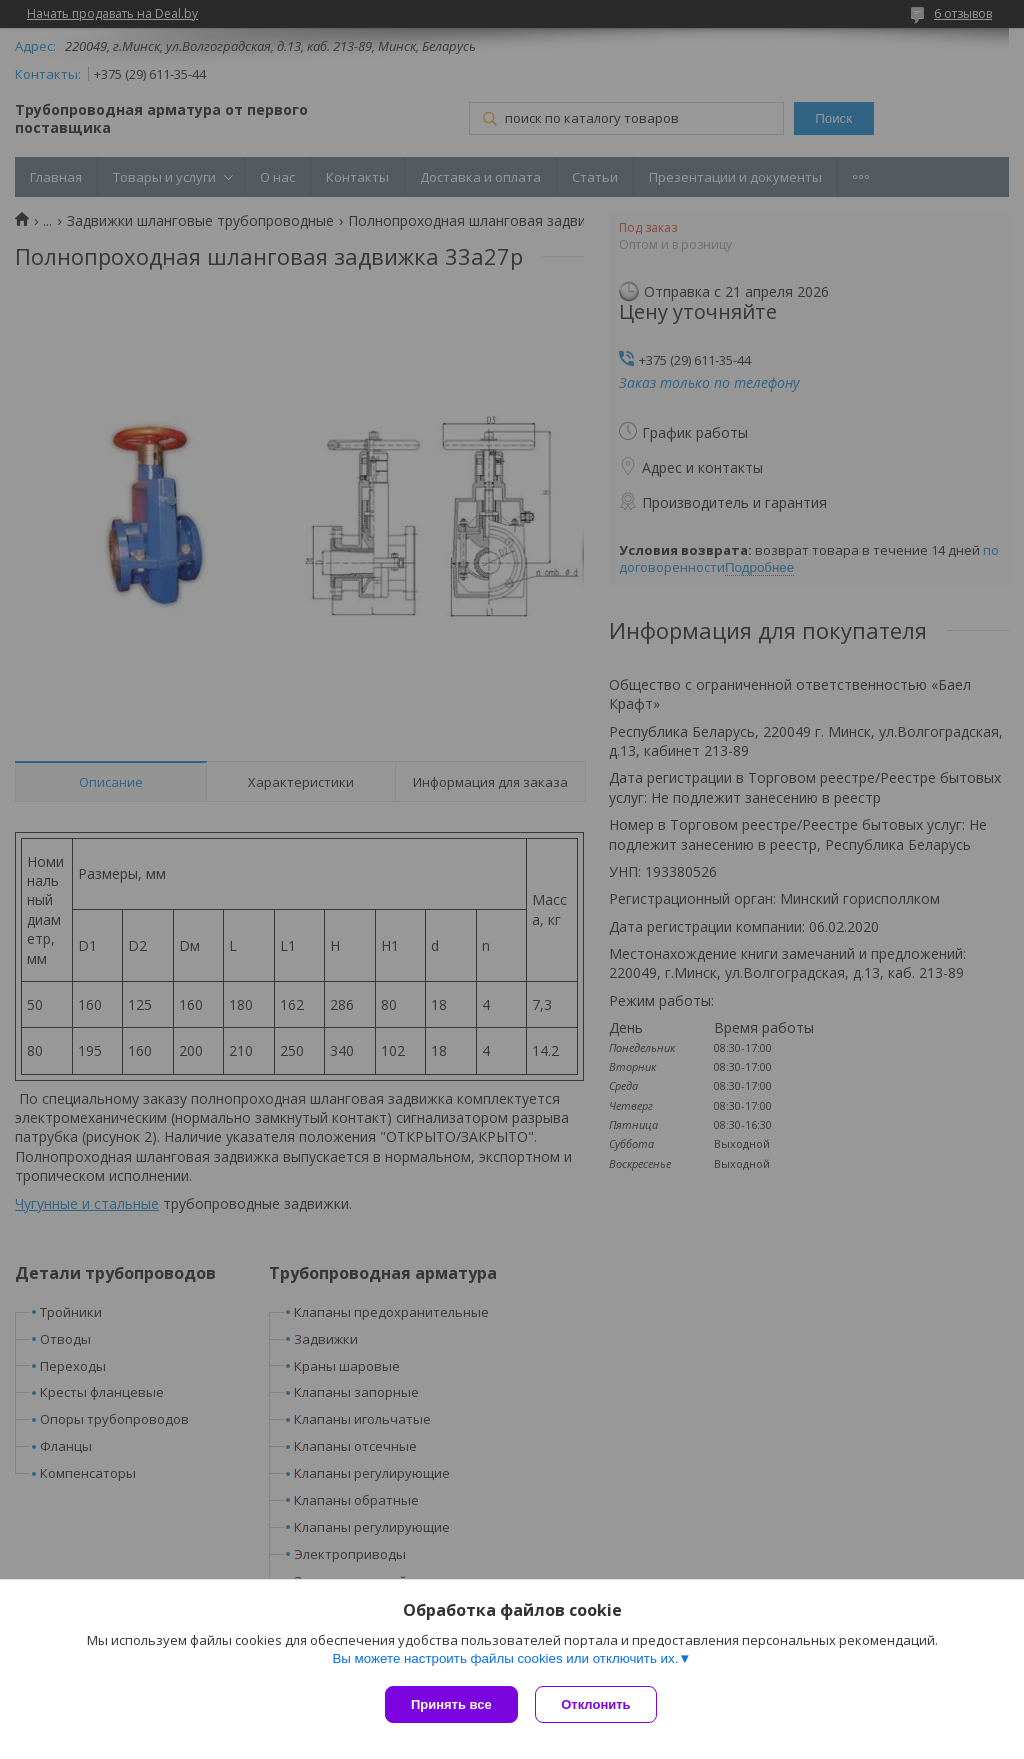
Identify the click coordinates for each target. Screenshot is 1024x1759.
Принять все (451, 1704)
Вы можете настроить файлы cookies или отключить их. (505, 1660)
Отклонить (598, 1704)
